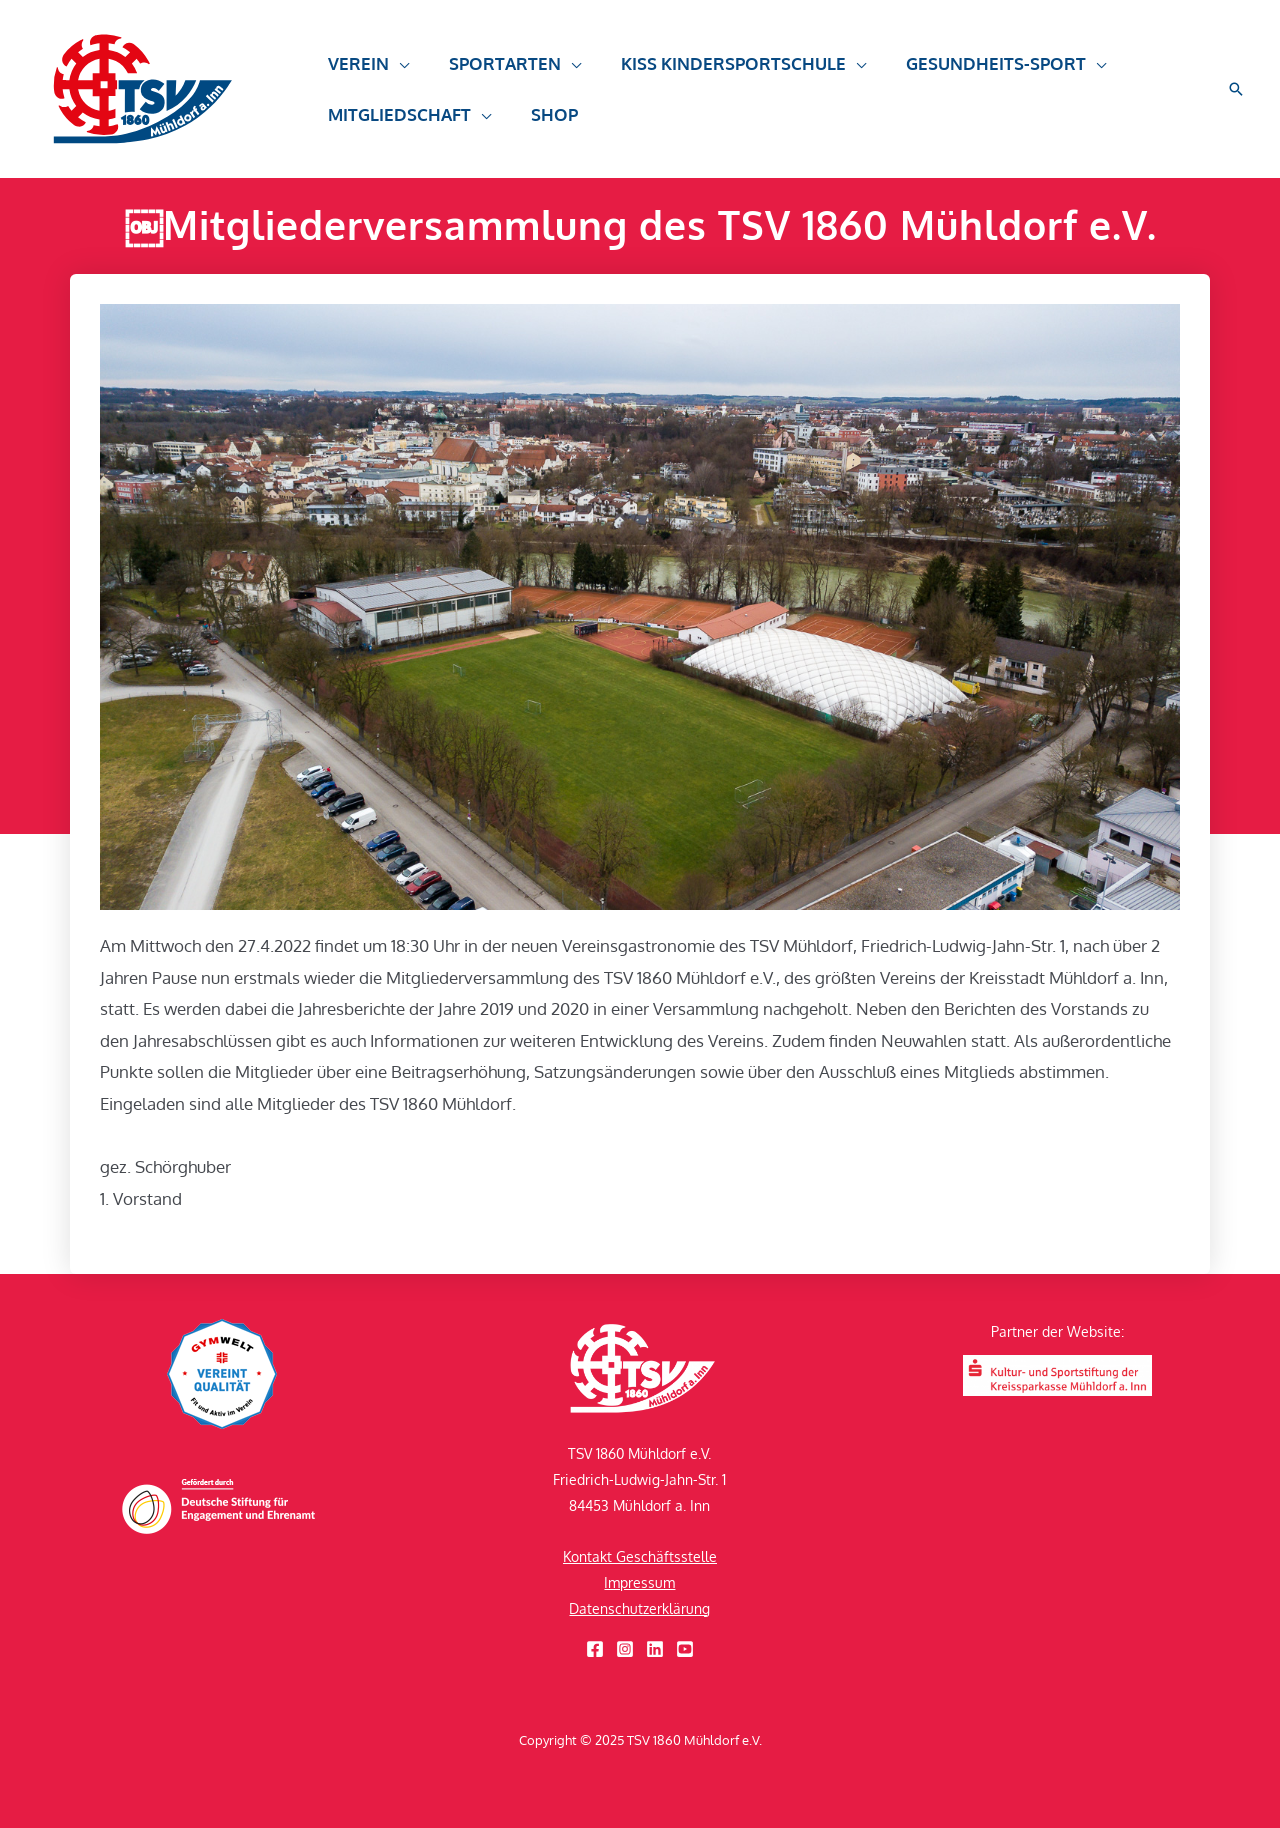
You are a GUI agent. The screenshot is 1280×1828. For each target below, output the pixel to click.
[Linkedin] (655, 1649)
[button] (1236, 89)
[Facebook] (595, 1649)
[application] (396, 72)
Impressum (639, 1582)
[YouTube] (685, 1649)
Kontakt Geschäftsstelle (640, 1556)
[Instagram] (625, 1649)
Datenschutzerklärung (639, 1608)
